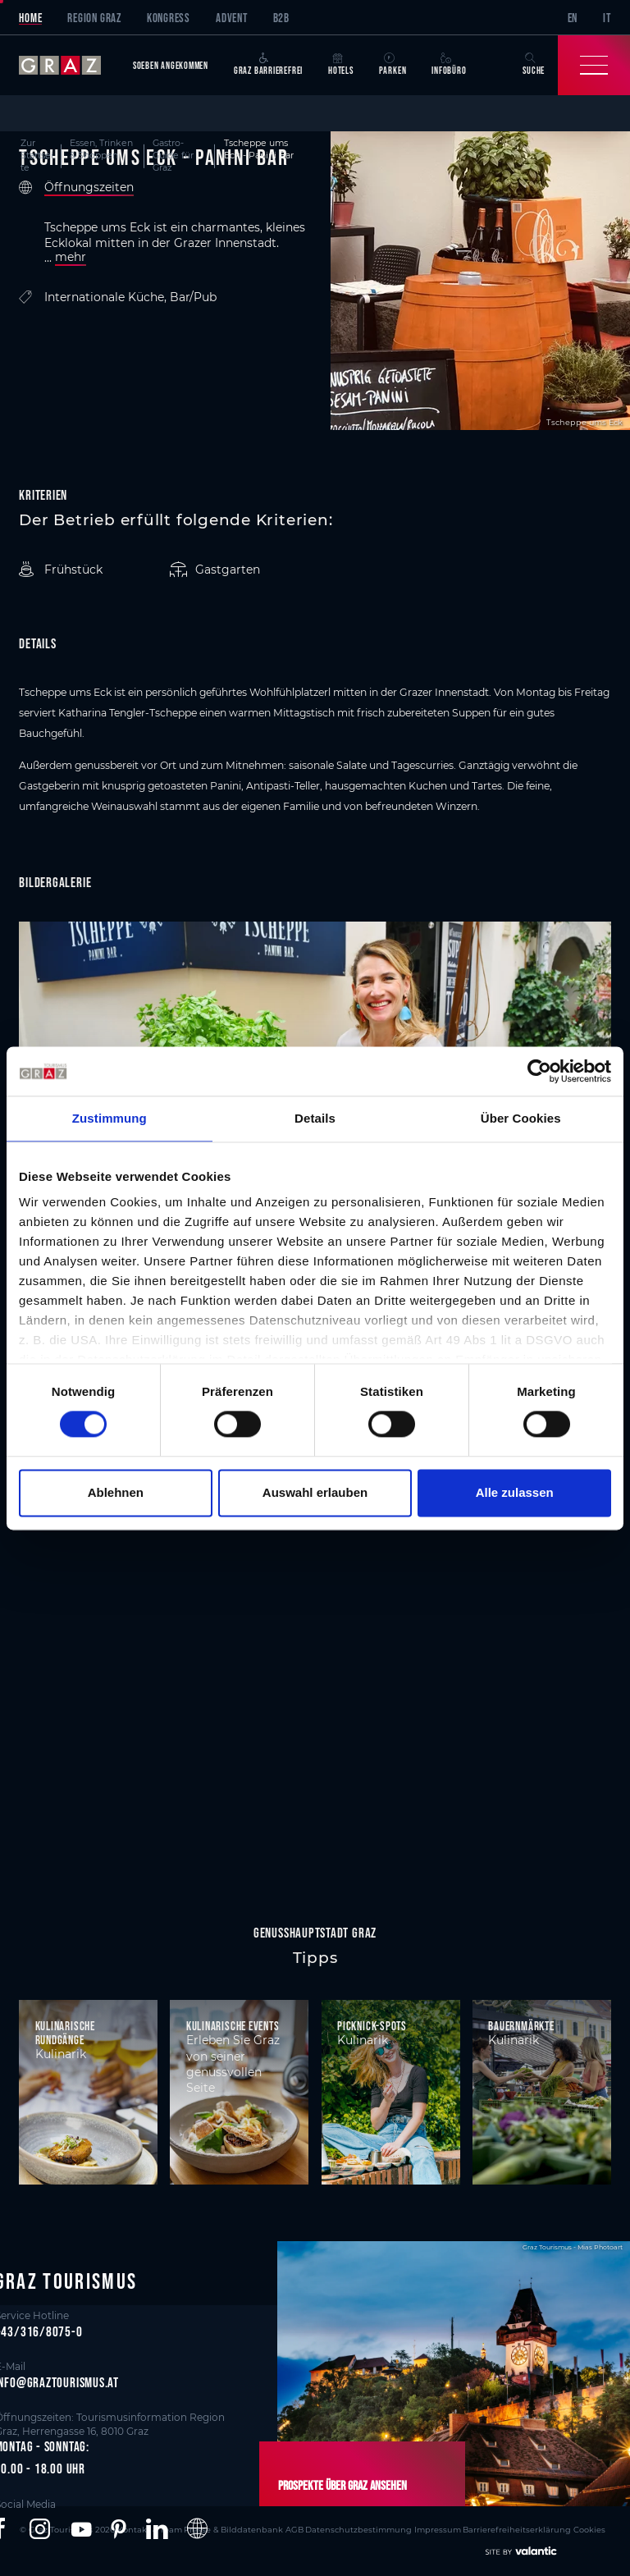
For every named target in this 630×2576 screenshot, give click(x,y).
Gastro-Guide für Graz (173, 155)
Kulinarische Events (233, 2026)
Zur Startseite (37, 155)
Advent (232, 18)
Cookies (539, 2528)
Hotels (341, 64)
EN (573, 18)
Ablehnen (116, 1492)
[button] (40, 2528)
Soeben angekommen (170, 65)
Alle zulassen (515, 1492)
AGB (266, 2528)
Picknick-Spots (372, 2026)
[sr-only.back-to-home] (69, 65)
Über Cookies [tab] (521, 1118)
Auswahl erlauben (315, 1492)
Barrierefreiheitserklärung (471, 2528)
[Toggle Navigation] (594, 65)
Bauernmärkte (521, 2026)
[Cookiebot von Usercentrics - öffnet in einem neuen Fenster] (539, 1071)
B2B (281, 18)
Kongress (168, 18)
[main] (315, 1009)
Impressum (397, 2528)
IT (607, 18)
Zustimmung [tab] (109, 1118)
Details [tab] (315, 1118)
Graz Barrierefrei (268, 64)
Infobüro (448, 64)
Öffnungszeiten (89, 187)
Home (30, 18)
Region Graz (94, 18)
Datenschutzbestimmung (325, 2528)
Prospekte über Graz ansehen (336, 2485)
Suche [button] (534, 64)
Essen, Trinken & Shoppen (101, 149)
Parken (393, 64)
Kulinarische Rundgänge (65, 2033)
